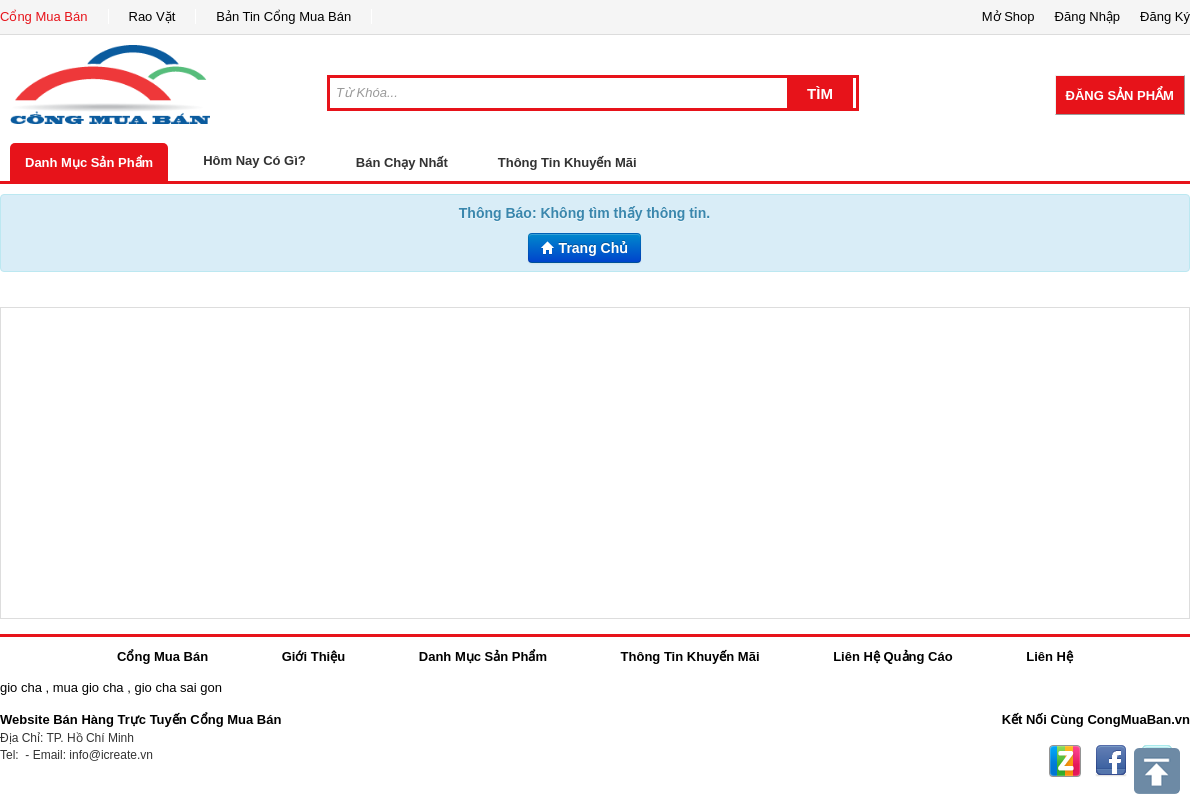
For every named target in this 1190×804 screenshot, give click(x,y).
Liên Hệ (1049, 656)
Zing (1065, 761)
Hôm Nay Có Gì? (254, 160)
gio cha (21, 687)
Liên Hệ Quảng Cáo (892, 656)
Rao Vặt (152, 16)
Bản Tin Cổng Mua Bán (283, 16)
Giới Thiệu (313, 656)
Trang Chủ (585, 248)
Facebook (1111, 761)
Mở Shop (1008, 16)
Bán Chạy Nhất (402, 162)
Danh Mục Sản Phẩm (89, 162)
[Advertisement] (595, 463)
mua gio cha (88, 687)
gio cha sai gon (177, 687)
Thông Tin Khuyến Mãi (567, 162)
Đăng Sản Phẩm (1120, 95)
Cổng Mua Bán (44, 16)
